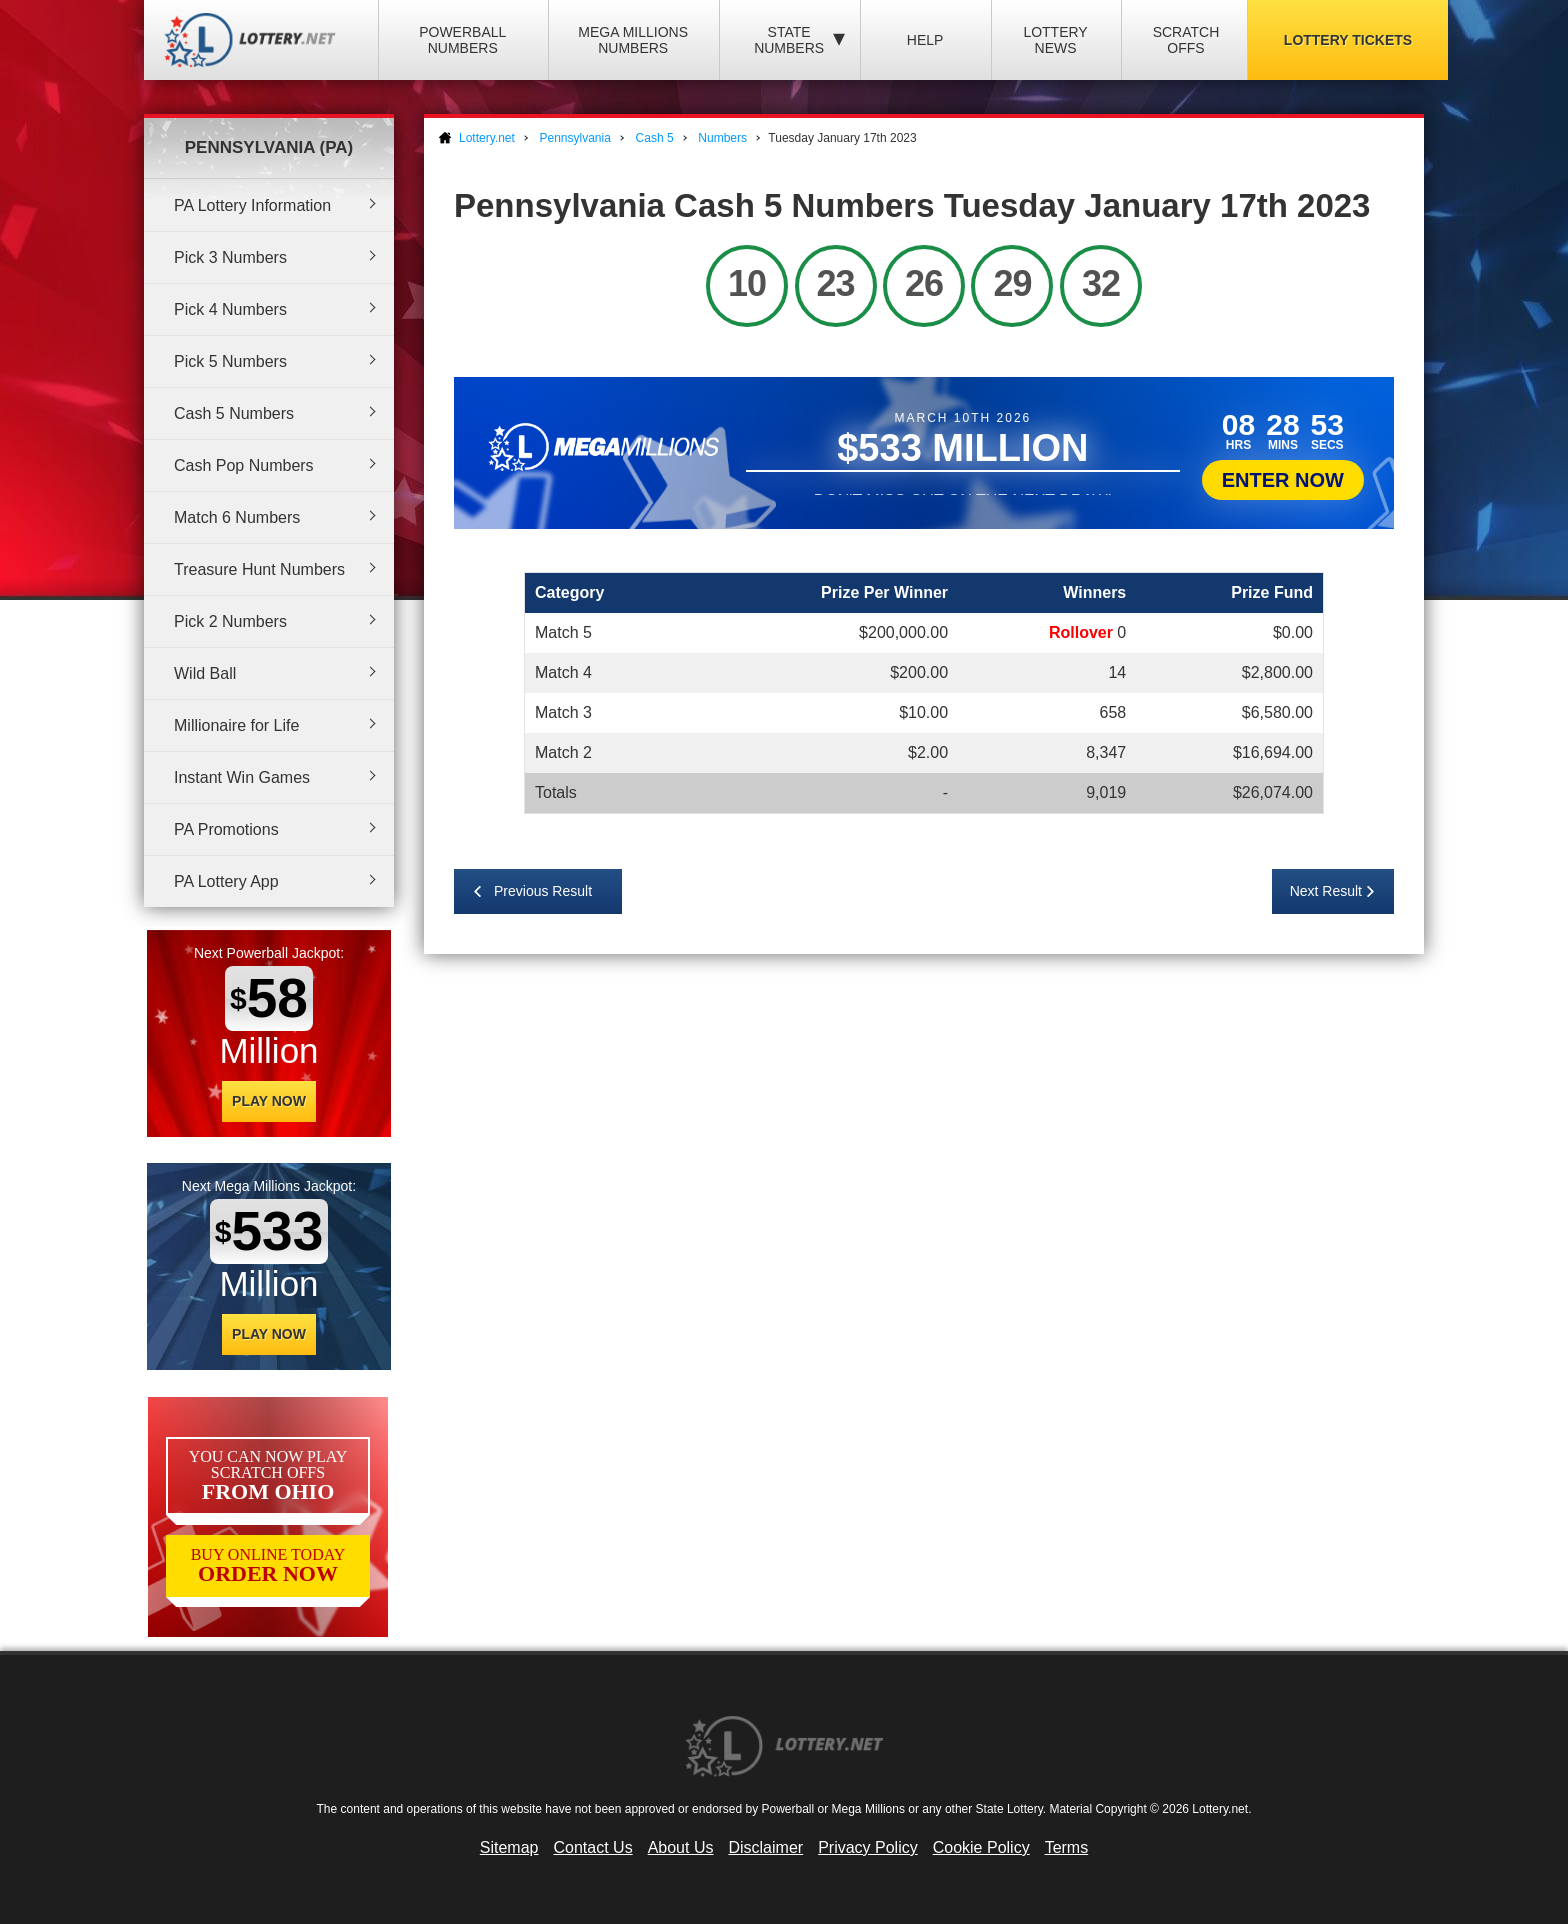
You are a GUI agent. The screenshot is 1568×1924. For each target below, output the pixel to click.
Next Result (1326, 891)
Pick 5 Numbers (230, 361)
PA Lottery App (226, 881)
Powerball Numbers (462, 40)
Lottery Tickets (1348, 40)
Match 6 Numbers (237, 517)
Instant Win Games (242, 777)
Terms (1067, 1847)
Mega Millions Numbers (633, 40)
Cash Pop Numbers (244, 465)
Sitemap (509, 1847)
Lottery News (1055, 40)
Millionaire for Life (236, 725)
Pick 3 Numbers (230, 257)
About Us (681, 1847)
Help (925, 40)
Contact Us (593, 1847)
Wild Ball (205, 673)
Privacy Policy (868, 1847)
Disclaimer (765, 1847)
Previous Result (543, 891)
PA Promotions (226, 829)
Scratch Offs (1186, 40)
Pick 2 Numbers (230, 621)
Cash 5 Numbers (234, 413)
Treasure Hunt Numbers (259, 569)
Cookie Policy (981, 1847)
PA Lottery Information (252, 205)
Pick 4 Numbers (230, 309)
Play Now (269, 1101)
